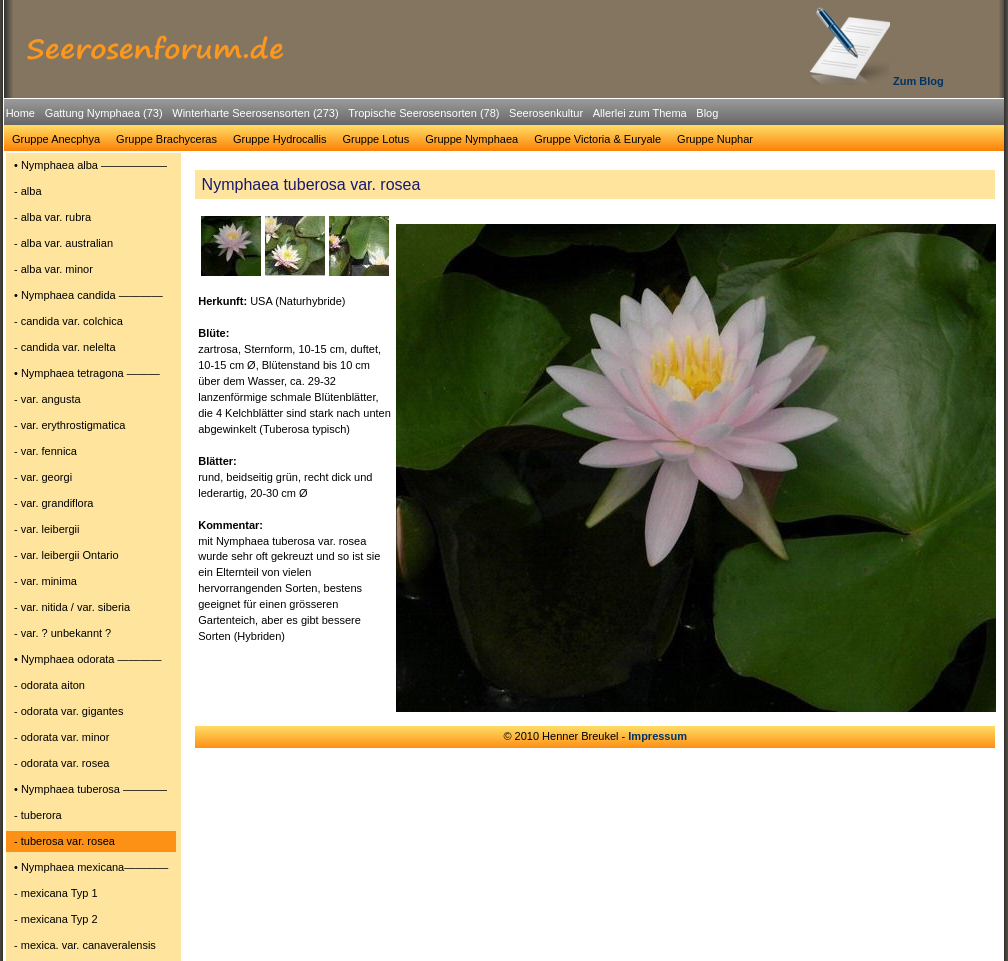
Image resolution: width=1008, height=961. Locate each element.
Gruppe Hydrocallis (280, 139)
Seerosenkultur (546, 113)
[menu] (91, 558)
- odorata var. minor (61, 737)
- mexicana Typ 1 (56, 893)
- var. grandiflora (53, 503)
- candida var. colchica (68, 321)
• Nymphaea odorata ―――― (88, 659)
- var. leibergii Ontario (66, 555)
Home (20, 113)
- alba (28, 191)
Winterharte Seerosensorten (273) (255, 113)
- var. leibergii (46, 529)
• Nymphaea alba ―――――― (90, 165)
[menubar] (362, 116)
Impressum (657, 736)
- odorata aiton (49, 685)
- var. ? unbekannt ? (62, 633)
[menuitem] (20, 113)
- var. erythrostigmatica (69, 425)
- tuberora (38, 815)
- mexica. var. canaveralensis (85, 945)
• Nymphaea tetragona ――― (87, 373)
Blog (707, 113)
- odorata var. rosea (61, 763)
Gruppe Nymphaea (471, 139)
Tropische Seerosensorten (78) (423, 113)
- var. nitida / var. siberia (72, 607)
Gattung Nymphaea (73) (104, 113)
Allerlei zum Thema (640, 113)
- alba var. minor (53, 269)
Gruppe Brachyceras (166, 139)
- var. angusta (47, 399)
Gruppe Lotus (376, 139)
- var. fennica (45, 451)
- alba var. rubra (52, 217)
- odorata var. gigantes (68, 711)
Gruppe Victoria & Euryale (597, 139)
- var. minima (45, 581)
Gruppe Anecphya (56, 139)
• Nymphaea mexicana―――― (91, 867)
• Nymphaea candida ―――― (88, 295)
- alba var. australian (63, 243)
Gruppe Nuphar (715, 139)
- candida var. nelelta (65, 347)
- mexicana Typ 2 (56, 919)
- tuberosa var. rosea (64, 841)
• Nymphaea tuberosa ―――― (90, 789)
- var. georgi (43, 477)
